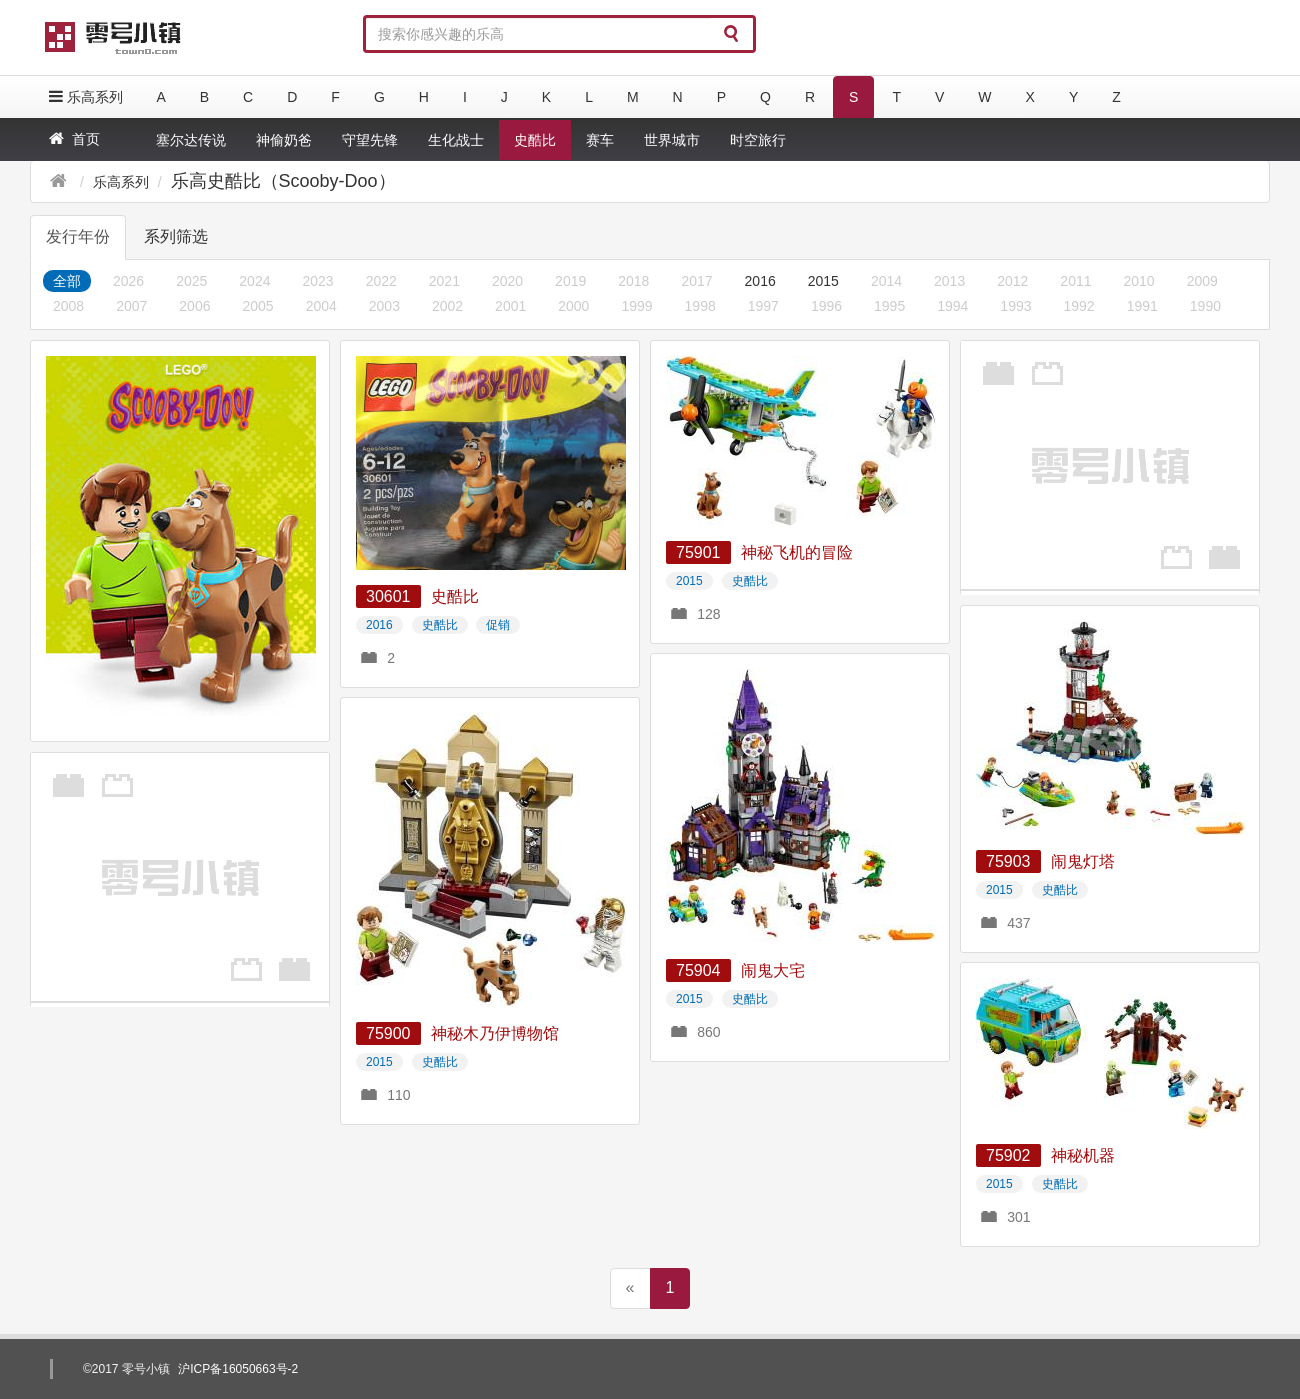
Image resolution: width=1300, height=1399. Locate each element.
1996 (826, 306)
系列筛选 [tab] (176, 236)
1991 (1142, 306)
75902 (1008, 1155)
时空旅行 (758, 140)
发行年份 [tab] (78, 236)
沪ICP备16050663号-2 (238, 1369)
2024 (254, 281)
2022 (381, 281)
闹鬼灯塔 (1083, 861)
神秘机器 (1083, 1155)
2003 (384, 306)
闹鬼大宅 (773, 970)
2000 (573, 306)
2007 (131, 306)
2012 (1012, 281)
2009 (1202, 281)
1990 (1205, 306)
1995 (889, 306)
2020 (507, 281)
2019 (570, 281)
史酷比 (535, 140)
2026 (128, 281)
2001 (510, 306)
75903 (1008, 861)
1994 (952, 306)
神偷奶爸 (284, 140)
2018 (633, 281)
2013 (949, 281)
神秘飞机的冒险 (797, 552)
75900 (388, 1033)
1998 (700, 306)
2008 (68, 306)
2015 (823, 281)
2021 (444, 281)
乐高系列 (84, 96)
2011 (1075, 281)
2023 (317, 281)
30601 (388, 596)
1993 (1015, 306)
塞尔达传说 (191, 140)
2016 (760, 281)
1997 (763, 306)
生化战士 (456, 140)
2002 (447, 306)
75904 (698, 970)
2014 (886, 281)
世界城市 (672, 140)
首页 (72, 138)
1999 (636, 306)
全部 (67, 281)
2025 (191, 281)
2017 (696, 281)
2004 (321, 306)
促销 (498, 625)
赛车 (600, 140)
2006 (194, 306)
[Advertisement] (1110, 465)
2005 (257, 306)
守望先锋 (370, 140)
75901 (698, 552)
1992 (1079, 306)
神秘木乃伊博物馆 (495, 1033)
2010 (1139, 281)
